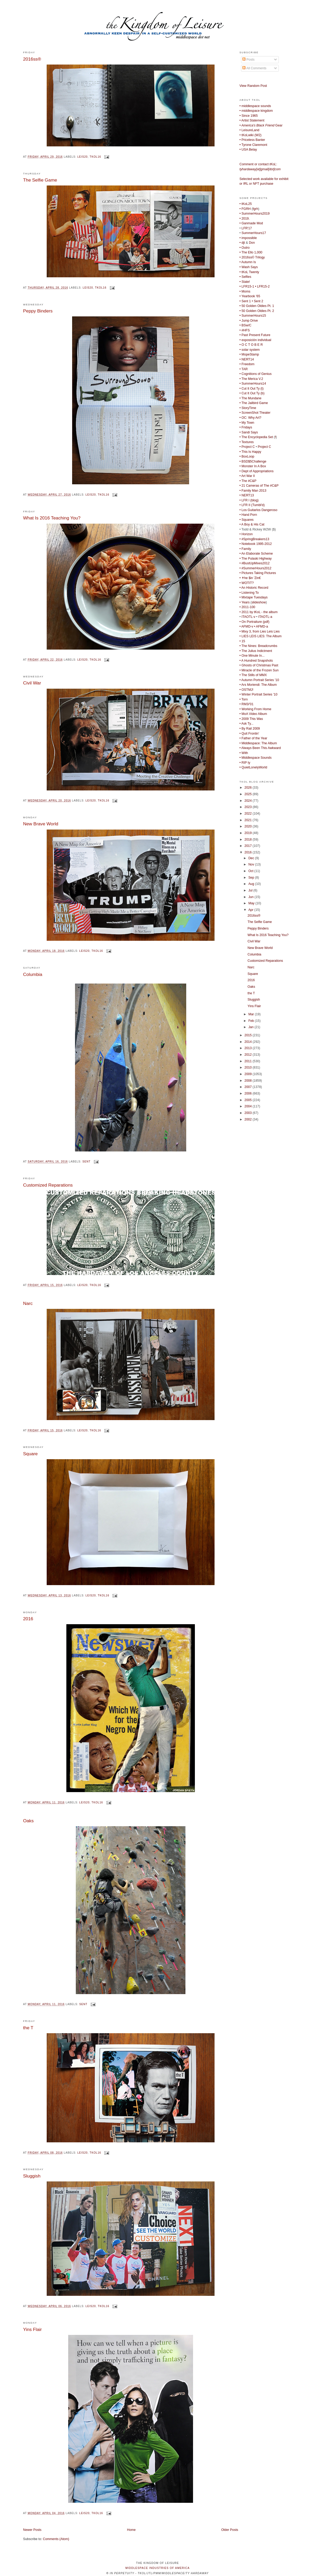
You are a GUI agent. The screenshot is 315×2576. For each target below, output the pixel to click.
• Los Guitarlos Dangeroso (258, 510)
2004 (248, 1106)
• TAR (243, 369)
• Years (244, 602)
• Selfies (245, 277)
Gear (260, 125)
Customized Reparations (48, 1185)
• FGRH (245, 209)
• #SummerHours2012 (255, 568)
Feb (251, 1021)
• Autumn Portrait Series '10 (259, 680)
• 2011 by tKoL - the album (258, 612)
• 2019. (244, 218)
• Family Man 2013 (252, 490)
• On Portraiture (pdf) (254, 622)
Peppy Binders (37, 311)
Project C (264, 447)
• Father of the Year (253, 738)
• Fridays (245, 427)
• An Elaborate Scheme (256, 553)
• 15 (242, 641)
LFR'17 (247, 228)
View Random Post (253, 86)
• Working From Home (255, 709)
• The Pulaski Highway (255, 558)
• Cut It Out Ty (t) (251, 388)
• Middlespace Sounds (255, 757)
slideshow (259, 602)
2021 (248, 820)
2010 (248, 1067)
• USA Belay (248, 149)
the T (28, 2027)
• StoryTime (247, 408)
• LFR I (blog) (249, 500)
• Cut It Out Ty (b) (251, 393)
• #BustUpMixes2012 (254, 563)
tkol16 (95, 156)
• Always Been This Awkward (260, 748)
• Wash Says (248, 267)
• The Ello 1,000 (250, 252)
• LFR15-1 (246, 286)
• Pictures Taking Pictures (257, 573)
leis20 (82, 156)
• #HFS (244, 330)
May (251, 903)
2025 (248, 794)
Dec (251, 858)
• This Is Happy (250, 452)
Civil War (32, 683)
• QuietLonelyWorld (253, 767)
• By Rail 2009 (249, 728)
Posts (248, 59)
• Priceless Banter (252, 140)
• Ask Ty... (246, 723)
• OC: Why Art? (250, 417)
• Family (245, 549)
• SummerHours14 (252, 383)
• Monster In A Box (252, 466)
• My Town (246, 422)
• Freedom (246, 364)
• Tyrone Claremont (253, 145)
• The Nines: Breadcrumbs (258, 646)
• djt (242, 243)
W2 (257, 135)
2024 (248, 801)
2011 (248, 1061)
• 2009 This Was (251, 719)
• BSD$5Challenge (252, 461)
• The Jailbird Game (253, 403)
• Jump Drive (248, 320)
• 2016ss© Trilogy (252, 257)
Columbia (32, 974)
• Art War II (247, 476)
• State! (244, 282)
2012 (248, 1054)
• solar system (249, 350)
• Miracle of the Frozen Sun (259, 670)
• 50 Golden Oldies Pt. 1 (256, 306)
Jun (251, 897)
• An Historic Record (253, 587)
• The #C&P (247, 481)
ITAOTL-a (265, 617)
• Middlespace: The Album (258, 743)
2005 (248, 1100)
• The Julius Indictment (255, 651)
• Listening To (249, 592)
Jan (251, 1027)
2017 (248, 846)
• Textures (246, 442)
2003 (248, 1113)
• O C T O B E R (251, 345)
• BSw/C (245, 325)
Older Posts (229, 2530)
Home (131, 2530)
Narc (28, 1303)
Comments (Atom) (56, 2539)
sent (86, 1161)
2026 (248, 787)
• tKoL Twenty (249, 272)
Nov (251, 864)
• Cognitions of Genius (255, 374)
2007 (248, 1087)
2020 (248, 826)
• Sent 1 (245, 301)
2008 (248, 1080)
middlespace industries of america (157, 2568)
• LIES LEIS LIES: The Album (260, 636)
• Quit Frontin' (249, 733)
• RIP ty (244, 762)
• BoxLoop (246, 456)
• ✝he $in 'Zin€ (250, 578)
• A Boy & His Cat (251, 524)
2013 (248, 1048)
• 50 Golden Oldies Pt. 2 (256, 311)
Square (30, 1453)
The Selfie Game (40, 180)
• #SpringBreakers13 (254, 539)
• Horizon (246, 534)
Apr (251, 910)
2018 (248, 839)
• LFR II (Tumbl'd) (252, 505)
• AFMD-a (261, 626)
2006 (248, 1093)
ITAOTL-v (248, 617)
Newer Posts (32, 2530)
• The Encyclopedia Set (256, 437)
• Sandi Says (248, 432)
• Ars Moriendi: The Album (258, 685)
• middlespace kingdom (256, 111)
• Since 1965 (248, 116)
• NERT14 (246, 359)
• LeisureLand (249, 130)
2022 (248, 813)
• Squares (246, 520)
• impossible (248, 238)
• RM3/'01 (246, 704)
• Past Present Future (254, 335)
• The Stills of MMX (253, 675)
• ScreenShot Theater (254, 413)
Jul (250, 890)
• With (243, 753)
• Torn (243, 699)
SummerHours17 (254, 233)
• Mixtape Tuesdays (253, 597)
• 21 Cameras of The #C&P (259, 485)
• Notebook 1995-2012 (255, 544)
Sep (251, 877)
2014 (248, 1042)
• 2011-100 (247, 607)
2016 (28, 1618)
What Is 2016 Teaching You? (52, 517)
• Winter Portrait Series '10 (258, 694)
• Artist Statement (251, 120)
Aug (251, 884)
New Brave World (40, 823)
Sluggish (31, 2176)
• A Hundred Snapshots (256, 660)
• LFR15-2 (262, 286)
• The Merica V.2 (251, 379)
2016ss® (32, 59)
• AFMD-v (246, 626)
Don (252, 243)
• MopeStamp (249, 354)
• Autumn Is (247, 262)
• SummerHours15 (252, 315)
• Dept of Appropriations (256, 471)
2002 (248, 1119)
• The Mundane (250, 398)
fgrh (255, 209)
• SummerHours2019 (254, 213)
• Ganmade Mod (251, 223)
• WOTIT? (246, 583)
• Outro (244, 247)
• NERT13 (246, 495)
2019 (248, 833)
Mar (251, 1014)
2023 (248, 807)
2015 (248, 1035)
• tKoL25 (245, 204)
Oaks (28, 1820)
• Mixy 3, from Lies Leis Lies (259, 631)
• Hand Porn (248, 515)
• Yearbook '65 (249, 296)
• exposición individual (255, 340)
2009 (248, 1074)
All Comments (254, 68)
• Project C (247, 447)
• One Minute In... (252, 655)
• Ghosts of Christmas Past (258, 665)
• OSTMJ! (246, 690)
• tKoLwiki (246, 135)
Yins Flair (32, 2329)
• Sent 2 (257, 301)
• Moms (244, 291)
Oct (251, 871)
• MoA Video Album (253, 714)
